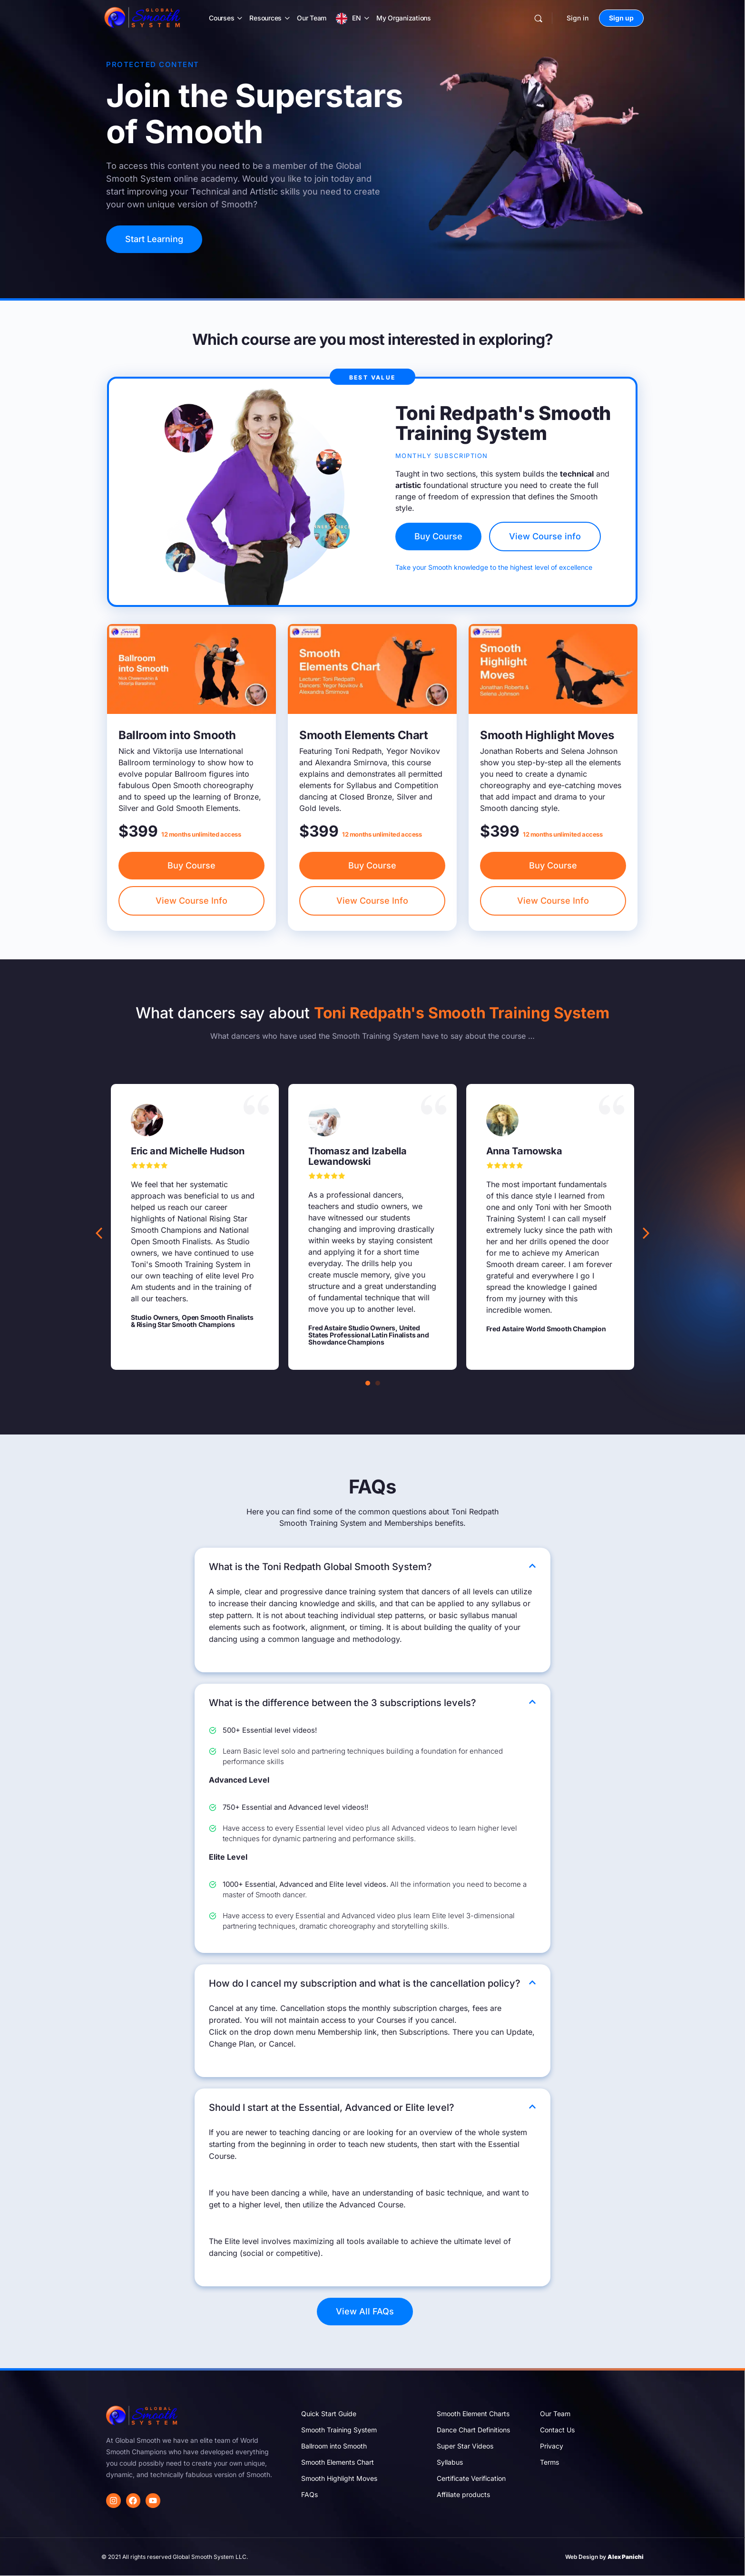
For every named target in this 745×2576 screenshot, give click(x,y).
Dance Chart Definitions (473, 2430)
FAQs (309, 2494)
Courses (221, 18)
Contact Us (557, 2430)
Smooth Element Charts (473, 2414)
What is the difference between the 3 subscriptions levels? (342, 1702)
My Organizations (403, 18)
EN (356, 18)
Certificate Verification (471, 2478)
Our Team (311, 18)
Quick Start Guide (328, 2414)
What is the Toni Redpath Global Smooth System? (320, 1566)
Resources (265, 18)
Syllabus (450, 2462)
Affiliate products (463, 2494)
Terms (549, 2462)
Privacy (551, 2446)
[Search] (538, 18)
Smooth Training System (339, 2430)
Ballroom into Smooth (334, 2446)
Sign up (621, 18)
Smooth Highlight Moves (339, 2478)
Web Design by (604, 2556)
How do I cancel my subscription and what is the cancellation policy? (364, 1983)
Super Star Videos (465, 2446)
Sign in (577, 18)
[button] (646, 1233)
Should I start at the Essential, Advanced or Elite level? (331, 2107)
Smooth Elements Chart (337, 2462)
